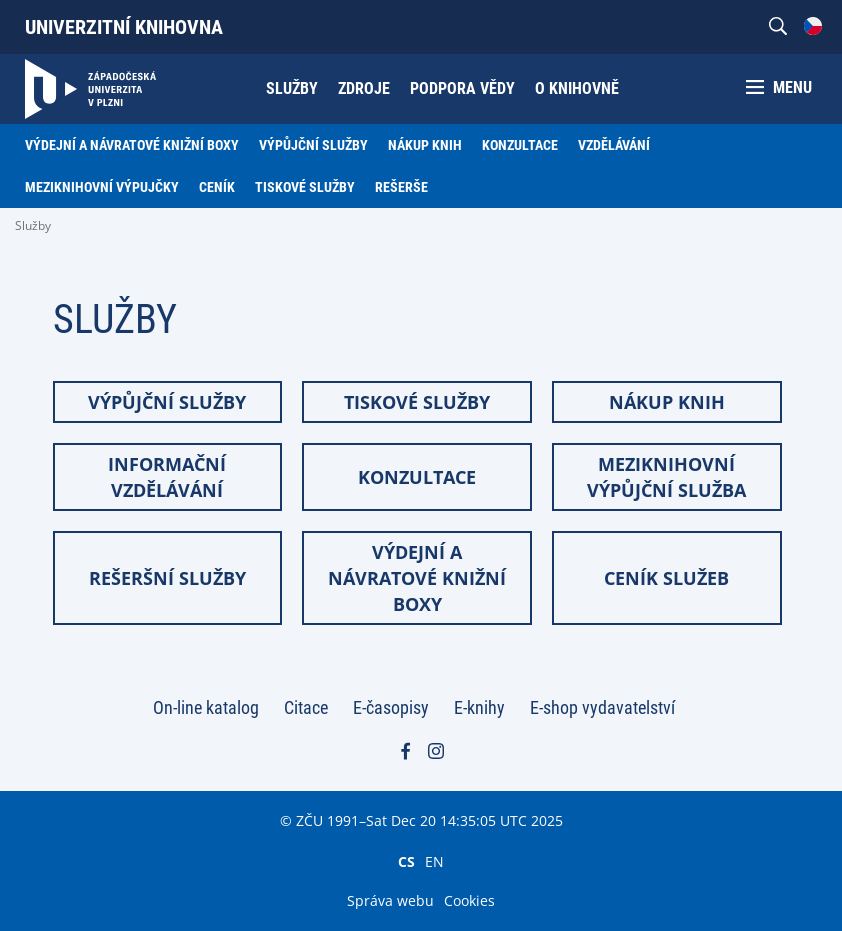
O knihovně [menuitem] (577, 88)
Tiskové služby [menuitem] (305, 187)
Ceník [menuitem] (217, 187)
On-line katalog (206, 707)
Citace (306, 707)
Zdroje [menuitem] (364, 88)
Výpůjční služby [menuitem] (313, 145)
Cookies (469, 900)
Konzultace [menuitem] (520, 145)
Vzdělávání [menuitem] (614, 145)
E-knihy (479, 707)
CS (406, 861)
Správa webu (390, 900)
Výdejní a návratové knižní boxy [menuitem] (132, 145)
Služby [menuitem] (292, 88)
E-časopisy (391, 707)
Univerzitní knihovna (124, 27)
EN (434, 861)
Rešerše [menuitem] (401, 187)
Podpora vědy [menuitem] (462, 88)
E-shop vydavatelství (602, 707)
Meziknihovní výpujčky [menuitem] (102, 187)
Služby (33, 225)
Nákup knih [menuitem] (425, 145)
